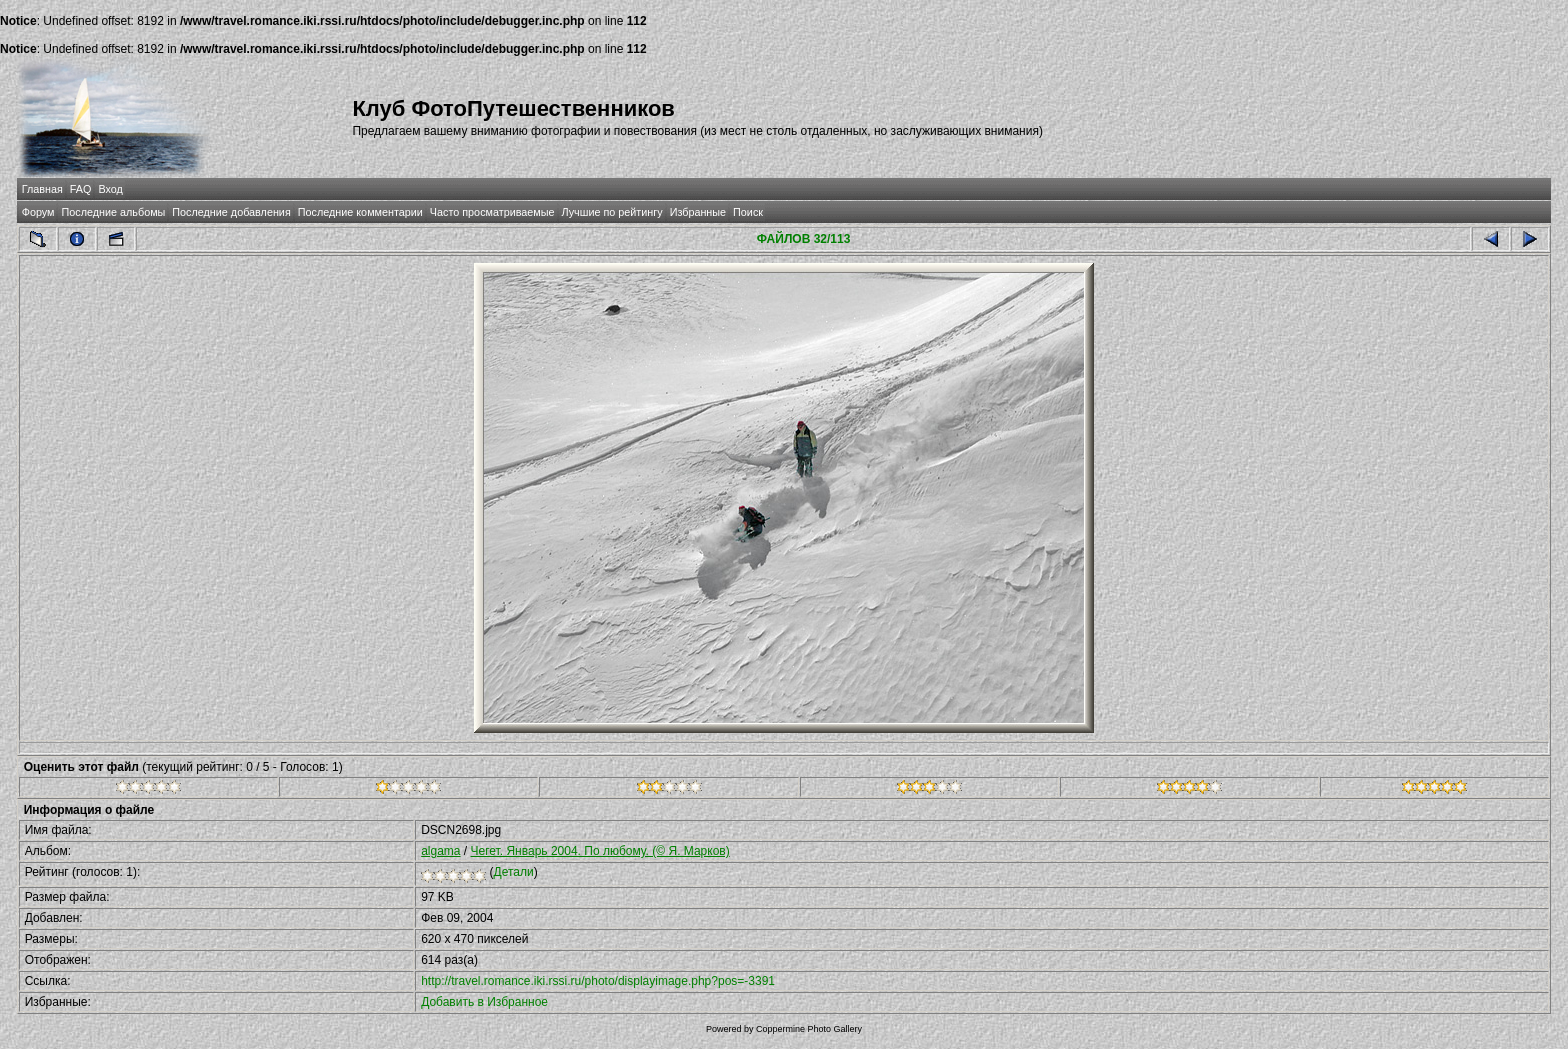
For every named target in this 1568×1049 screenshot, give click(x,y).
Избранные (698, 212)
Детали (514, 872)
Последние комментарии (360, 212)
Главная (42, 189)
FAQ (81, 189)
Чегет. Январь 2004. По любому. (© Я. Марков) (600, 851)
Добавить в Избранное (484, 1002)
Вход (110, 189)
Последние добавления (231, 212)
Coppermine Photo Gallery (809, 1029)
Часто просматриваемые (492, 212)
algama (440, 851)
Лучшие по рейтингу (612, 212)
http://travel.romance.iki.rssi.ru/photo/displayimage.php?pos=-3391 (598, 981)
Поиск (748, 212)
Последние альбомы (113, 212)
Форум (38, 212)
